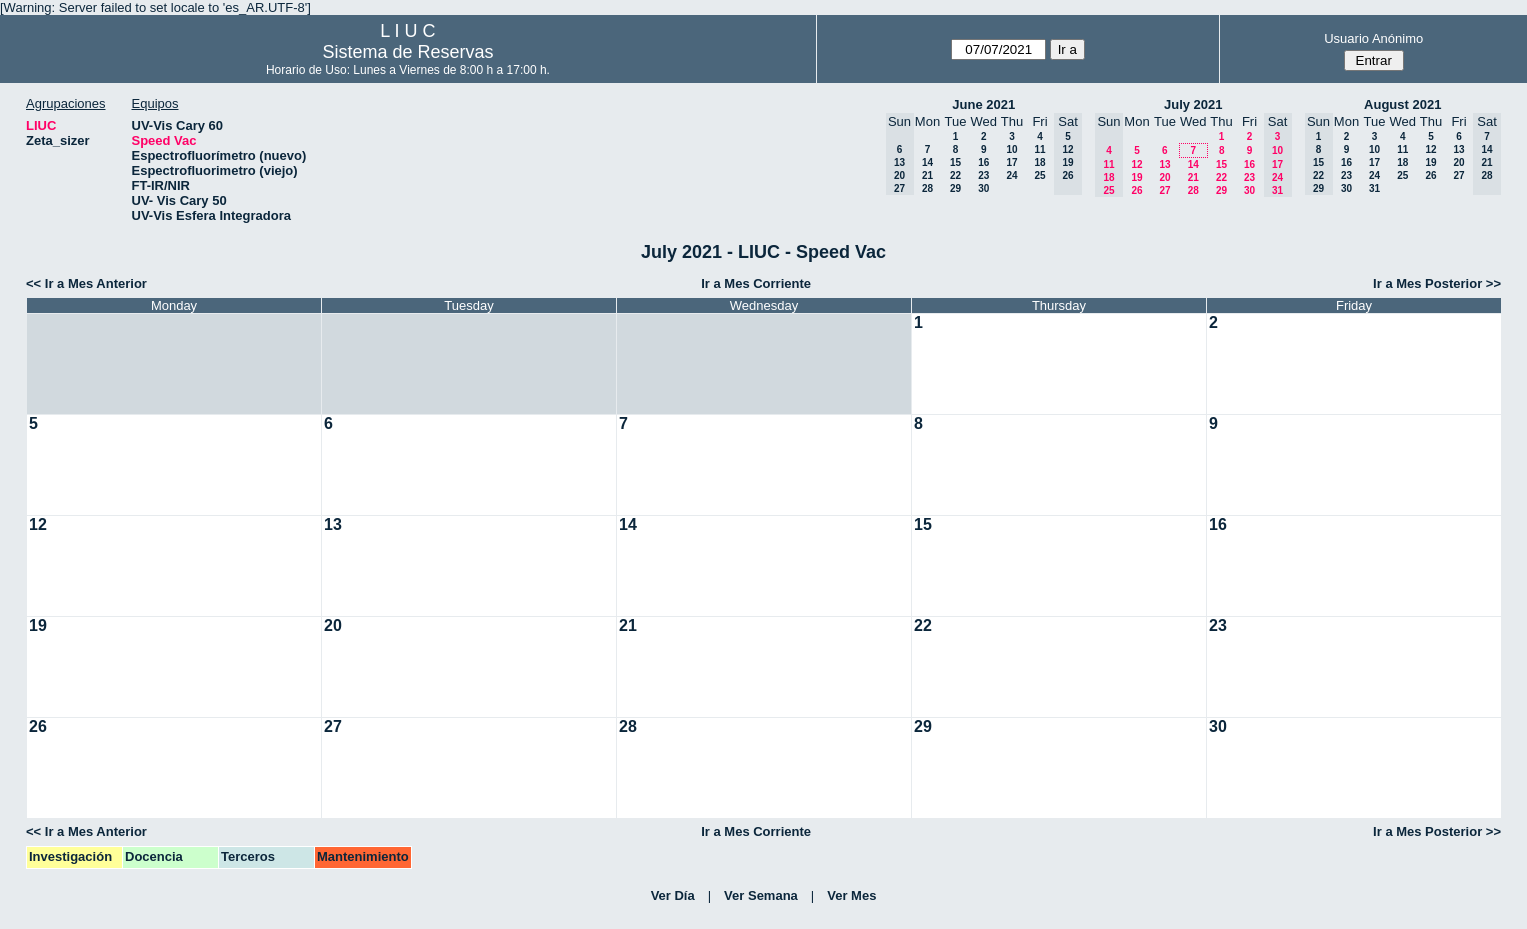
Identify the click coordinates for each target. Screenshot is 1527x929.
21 (927, 175)
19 (1136, 177)
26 (1136, 190)
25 (1039, 175)
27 (1164, 190)
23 (983, 175)
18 (1039, 162)
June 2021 (983, 104)
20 (1164, 177)
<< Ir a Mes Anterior (86, 283)
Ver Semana (761, 895)
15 (955, 162)
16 (983, 162)
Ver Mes (851, 895)
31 (1374, 188)
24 (1011, 175)
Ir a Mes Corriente (756, 283)
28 (927, 188)
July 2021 (1193, 104)
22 (955, 175)
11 (1039, 149)
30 (983, 188)
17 (1011, 162)
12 (1136, 164)
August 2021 (1402, 104)
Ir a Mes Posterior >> (1437, 283)
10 (1011, 149)
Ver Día (673, 895)
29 (955, 188)
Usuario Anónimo (1373, 38)
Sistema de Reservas (407, 52)
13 (1164, 164)
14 (927, 162)
